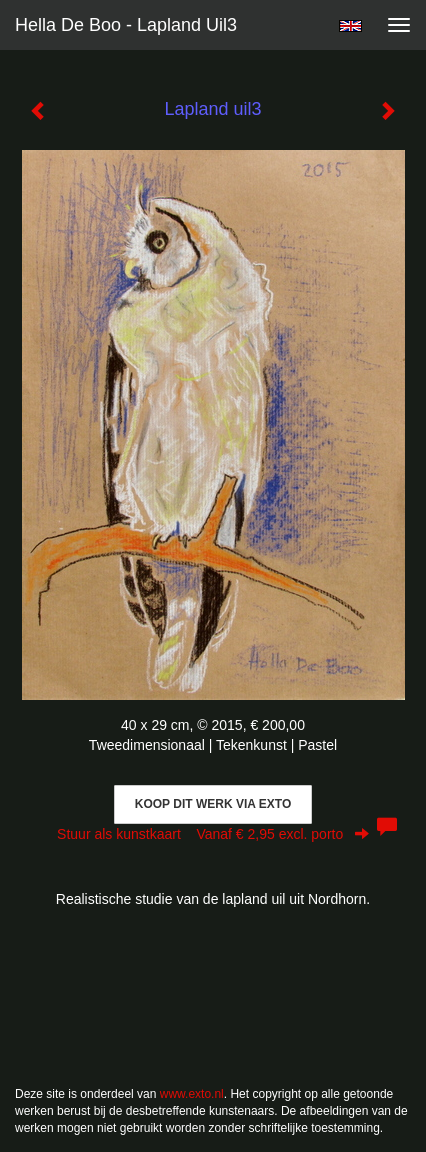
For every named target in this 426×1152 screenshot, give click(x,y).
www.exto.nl (192, 1094)
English (350, 26)
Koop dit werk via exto (213, 804)
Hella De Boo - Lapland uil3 (126, 25)
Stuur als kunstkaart (213, 834)
